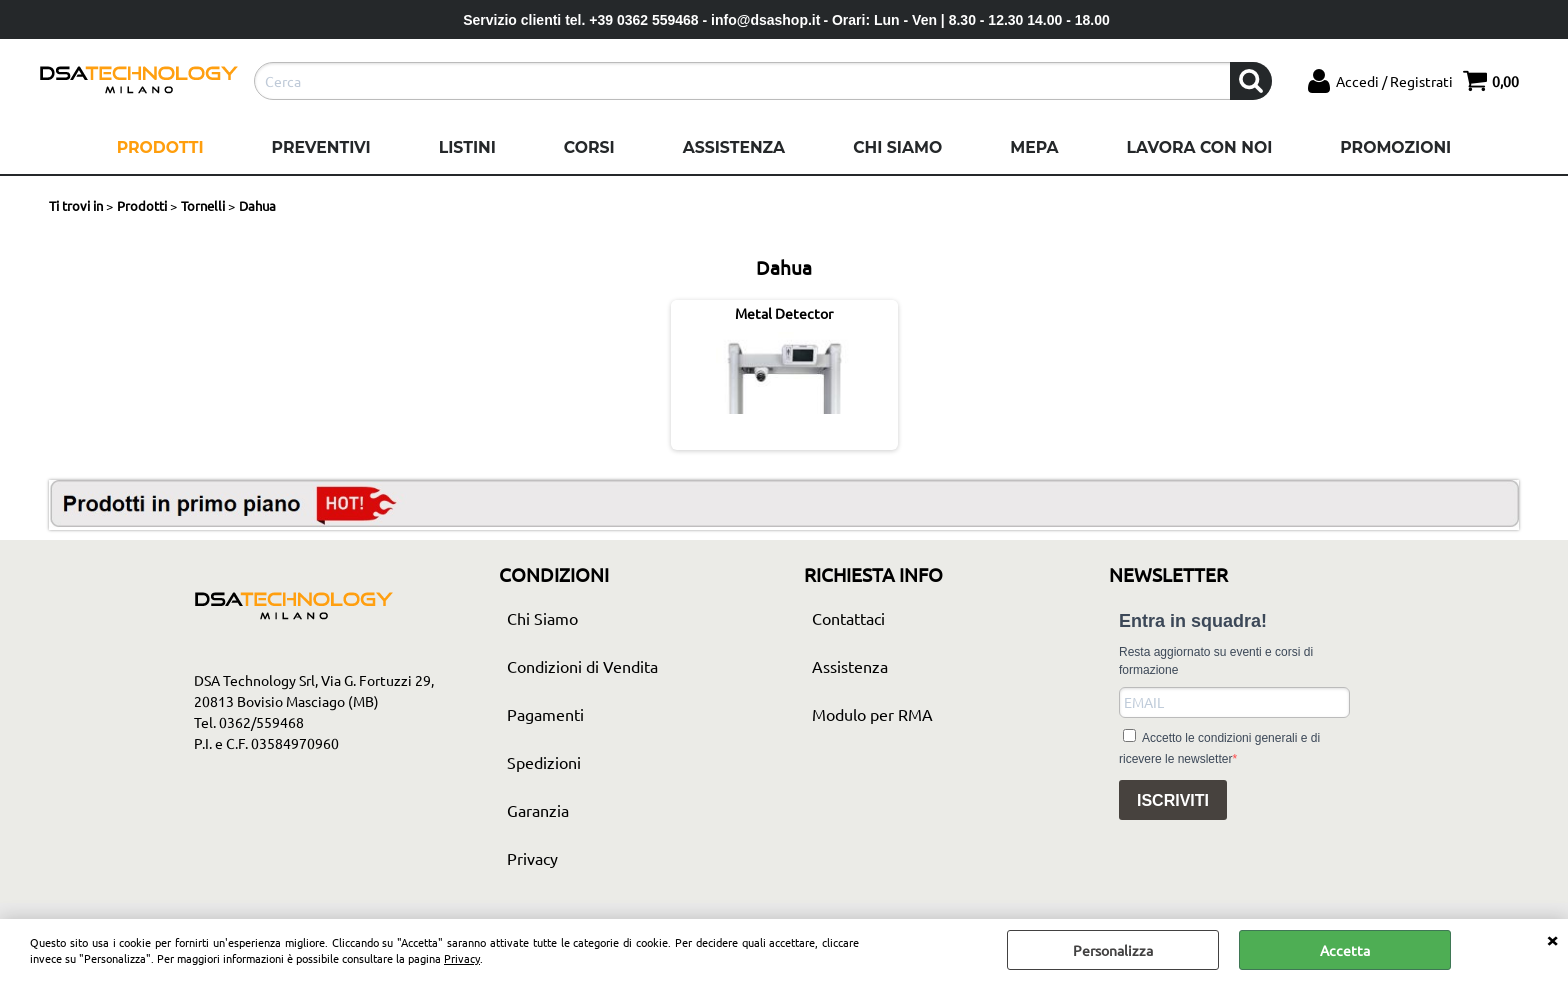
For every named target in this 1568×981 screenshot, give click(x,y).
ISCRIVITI (1173, 800)
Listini (467, 147)
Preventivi (321, 147)
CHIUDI (1552, 939)
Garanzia (538, 810)
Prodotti (160, 147)
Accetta (1345, 950)
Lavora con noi (1199, 147)
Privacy (462, 958)
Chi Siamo (897, 147)
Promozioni (1395, 147)
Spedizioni (544, 762)
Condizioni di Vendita (582, 666)
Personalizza (1113, 950)
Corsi (589, 147)
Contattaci (848, 618)
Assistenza (734, 147)
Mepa (1034, 147)
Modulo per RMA (872, 714)
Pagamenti (545, 714)
